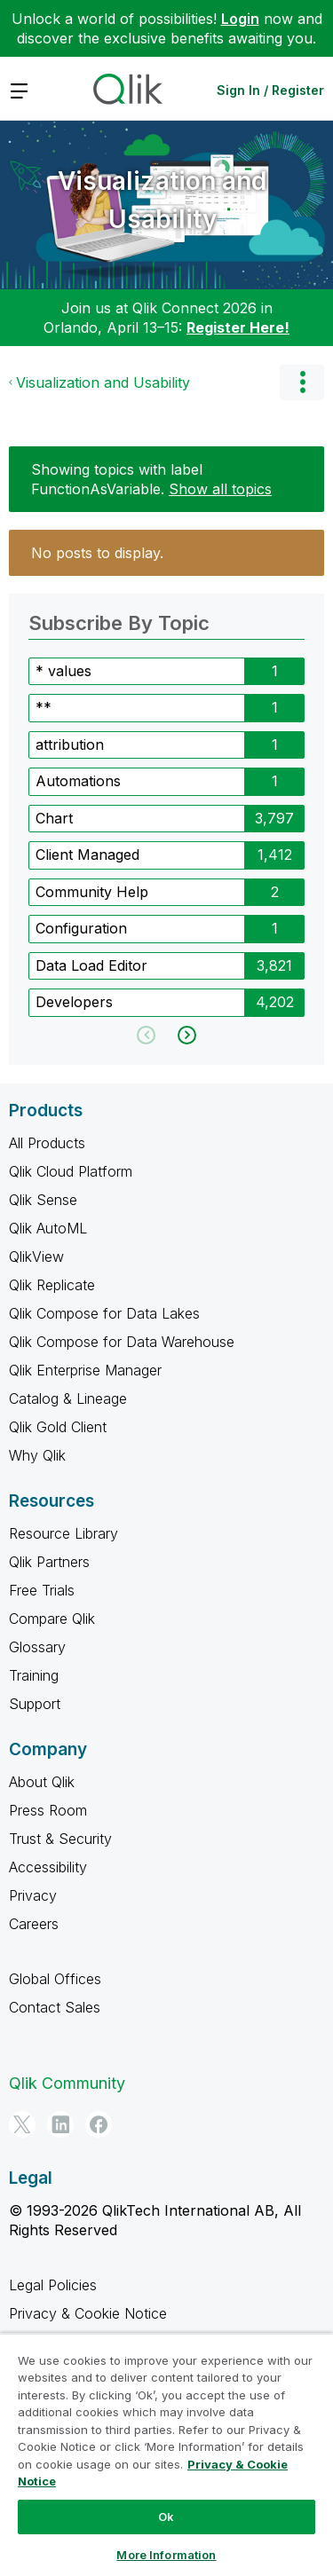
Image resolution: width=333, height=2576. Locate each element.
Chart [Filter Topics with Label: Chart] (54, 818)
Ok (166, 2516)
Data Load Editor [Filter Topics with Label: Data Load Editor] (91, 965)
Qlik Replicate (52, 1285)
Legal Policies (53, 2285)
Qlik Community (67, 2083)
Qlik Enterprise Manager (85, 1370)
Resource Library (63, 1533)
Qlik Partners (49, 1562)
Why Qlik (37, 1455)
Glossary (37, 1647)
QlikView (36, 1256)
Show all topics (220, 489)
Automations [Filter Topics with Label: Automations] (78, 781)
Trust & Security (60, 1838)
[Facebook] (98, 2124)
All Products (47, 1143)
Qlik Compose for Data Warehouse (121, 1342)
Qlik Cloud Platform (70, 1171)
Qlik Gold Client (58, 1427)
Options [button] (302, 382)
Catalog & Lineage (68, 1398)
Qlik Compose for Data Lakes (104, 1313)
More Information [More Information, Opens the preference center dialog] (166, 2555)
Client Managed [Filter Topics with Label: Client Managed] (87, 854)
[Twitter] (22, 2124)
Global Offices (55, 1979)
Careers (34, 1924)
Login (240, 19)
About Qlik (42, 1782)
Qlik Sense (43, 1200)
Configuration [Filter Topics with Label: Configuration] (81, 928)
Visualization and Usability (162, 200)
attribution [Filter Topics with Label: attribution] (70, 744)
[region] (166, 2454)
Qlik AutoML (48, 1228)
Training (34, 1675)
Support (34, 1704)
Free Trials (42, 1590)
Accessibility (48, 1867)
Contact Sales (54, 2007)
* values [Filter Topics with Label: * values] (63, 671)
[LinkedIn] (60, 2124)
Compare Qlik (52, 1618)
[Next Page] (185, 1035)
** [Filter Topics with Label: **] (44, 707)
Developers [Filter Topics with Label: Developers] (74, 1002)
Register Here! (237, 327)
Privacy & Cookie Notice (88, 2313)
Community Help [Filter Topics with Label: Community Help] (92, 892)
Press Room (48, 1810)
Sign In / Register (270, 90)
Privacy (33, 1895)
